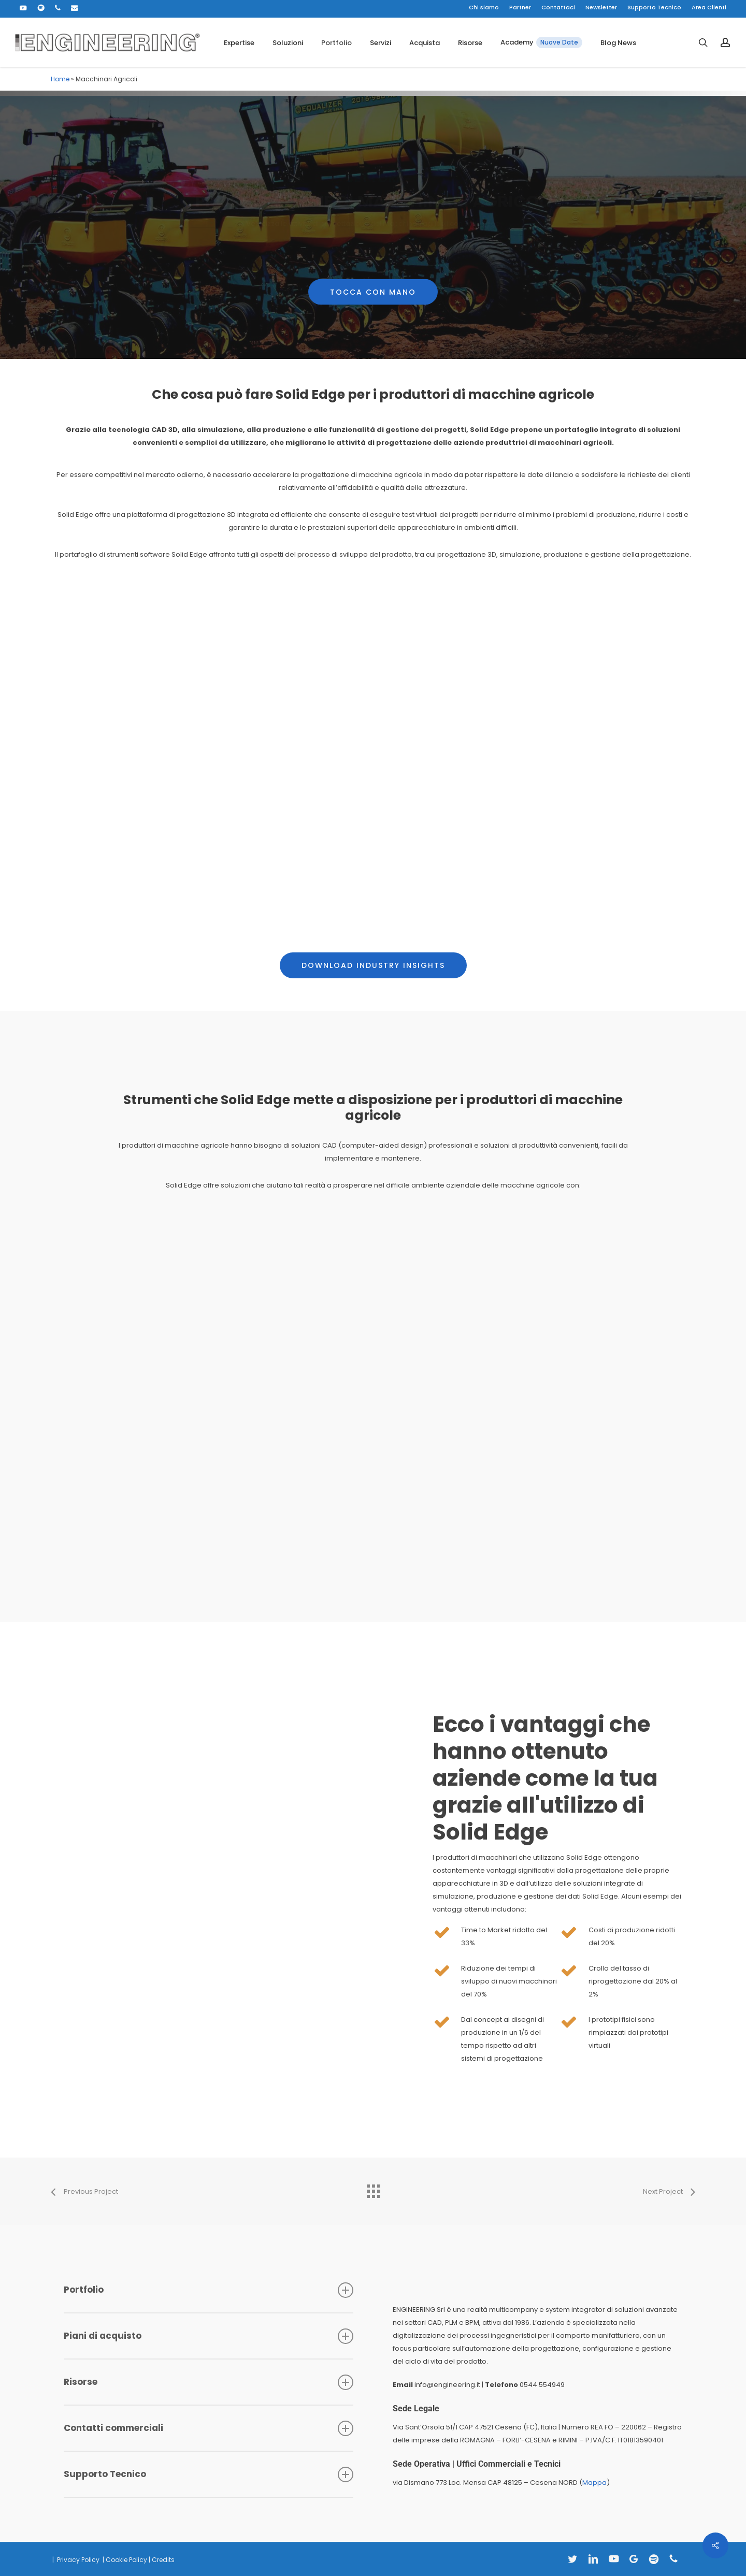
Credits (163, 2559)
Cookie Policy (126, 2559)
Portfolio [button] (209, 2290)
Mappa (594, 2482)
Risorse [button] (209, 2382)
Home (60, 79)
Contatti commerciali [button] (209, 2428)
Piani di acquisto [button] (209, 2336)
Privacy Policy (77, 2559)
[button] (373, 266)
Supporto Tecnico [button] (209, 2474)
